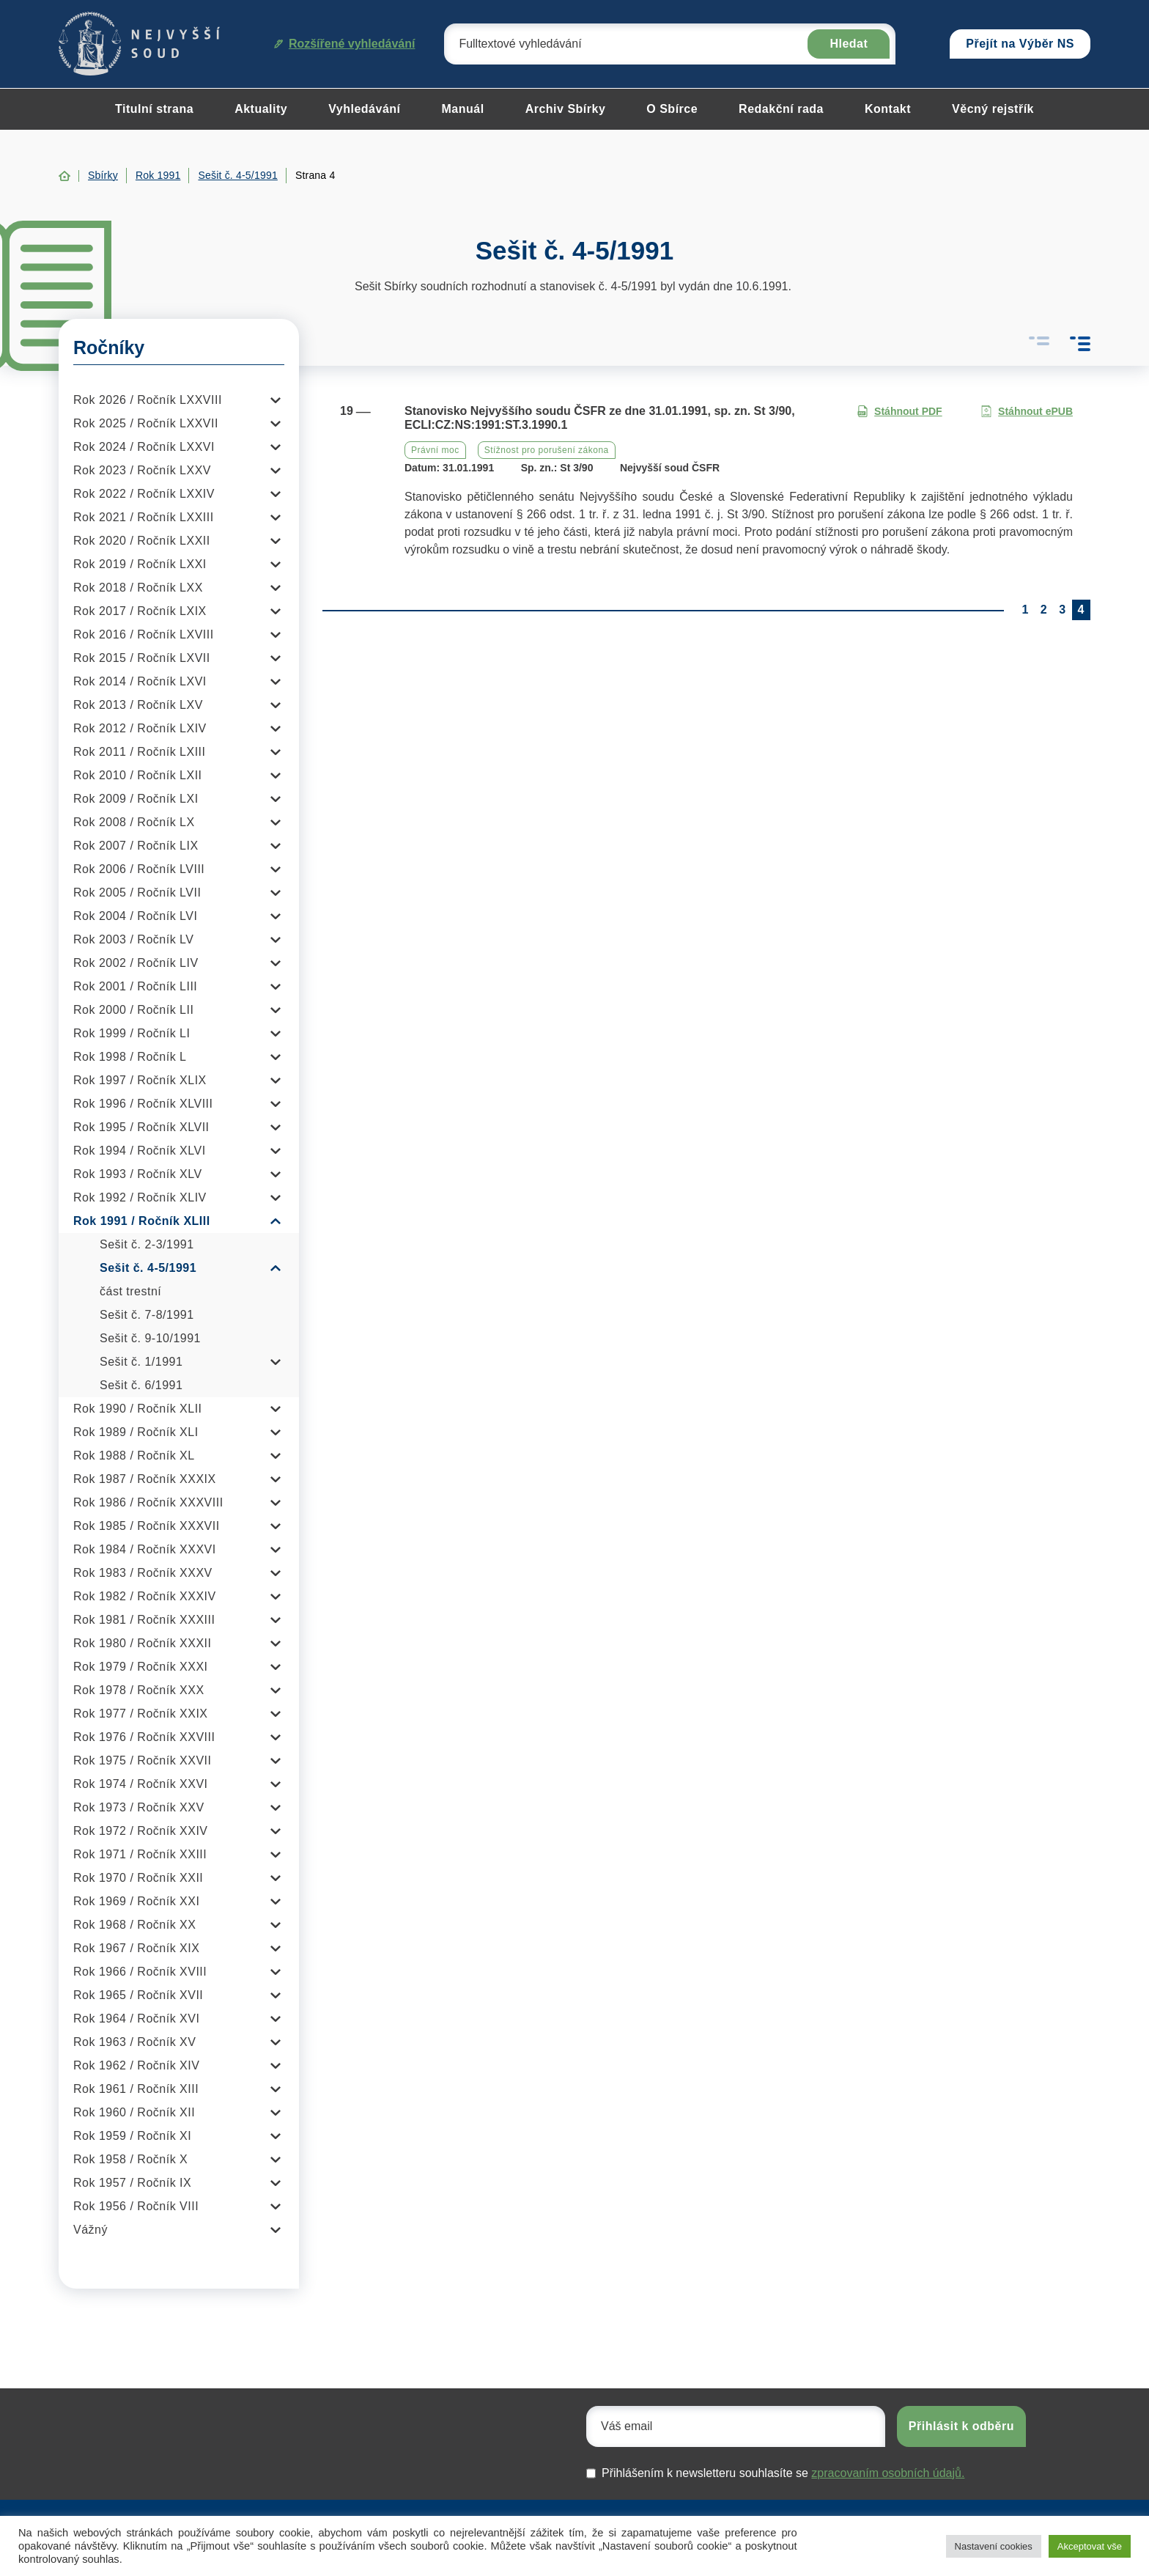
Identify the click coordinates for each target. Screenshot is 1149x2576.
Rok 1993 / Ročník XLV (137, 1174)
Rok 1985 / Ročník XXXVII (146, 1526)
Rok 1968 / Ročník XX (134, 1924)
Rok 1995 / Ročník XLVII (141, 1127)
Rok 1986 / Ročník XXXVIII (148, 1502)
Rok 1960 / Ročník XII (134, 2112)
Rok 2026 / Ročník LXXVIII (147, 400)
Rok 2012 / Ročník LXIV (140, 728)
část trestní (130, 1291)
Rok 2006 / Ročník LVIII (138, 869)
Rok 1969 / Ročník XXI (136, 1901)
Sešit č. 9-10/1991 (150, 1338)
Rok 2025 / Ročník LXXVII (145, 423)
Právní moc (435, 450)
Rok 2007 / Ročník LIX (136, 845)
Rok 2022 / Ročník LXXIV (144, 493)
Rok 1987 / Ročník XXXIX (144, 1479)
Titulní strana (154, 109)
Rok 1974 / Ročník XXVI (140, 1784)
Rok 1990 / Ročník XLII (137, 1408)
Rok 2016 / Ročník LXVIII (143, 634)
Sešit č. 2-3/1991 (147, 1244)
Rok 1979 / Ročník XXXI (140, 1666)
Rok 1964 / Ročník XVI (136, 2018)
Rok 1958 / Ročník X (130, 2159)
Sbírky (103, 175)
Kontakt (888, 109)
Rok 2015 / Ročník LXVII (141, 658)
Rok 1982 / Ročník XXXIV (144, 1596)
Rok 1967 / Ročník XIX (136, 1948)
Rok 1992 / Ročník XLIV (140, 1197)
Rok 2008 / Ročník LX (134, 822)
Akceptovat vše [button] (1089, 2546)
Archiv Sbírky (565, 109)
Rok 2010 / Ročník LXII (137, 775)
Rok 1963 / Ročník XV (134, 2042)
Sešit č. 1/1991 (141, 1361)
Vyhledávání (364, 109)
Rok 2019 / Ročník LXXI (140, 564)
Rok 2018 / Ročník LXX (138, 587)
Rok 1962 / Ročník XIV (136, 2065)
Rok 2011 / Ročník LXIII (139, 752)
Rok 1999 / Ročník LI (131, 1033)
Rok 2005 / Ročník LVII (137, 892)
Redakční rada (781, 109)
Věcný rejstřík (993, 109)
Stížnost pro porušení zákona (546, 450)
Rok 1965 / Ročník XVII (138, 1995)
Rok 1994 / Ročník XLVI (139, 1150)
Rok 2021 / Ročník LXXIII (143, 517)
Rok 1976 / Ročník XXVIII (144, 1737)
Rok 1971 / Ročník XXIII (140, 1854)
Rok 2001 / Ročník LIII (135, 986)
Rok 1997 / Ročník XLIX (140, 1080)
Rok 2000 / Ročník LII (133, 1010)
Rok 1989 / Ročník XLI (136, 1432)
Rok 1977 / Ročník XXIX (140, 1713)
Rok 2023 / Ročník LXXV (142, 470)
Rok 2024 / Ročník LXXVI (144, 447)
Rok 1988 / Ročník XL (134, 1455)
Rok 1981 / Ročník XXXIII (144, 1619)
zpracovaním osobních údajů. (887, 2473)
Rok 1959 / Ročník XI (132, 2136)
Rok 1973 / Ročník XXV (138, 1807)
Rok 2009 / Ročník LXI (136, 798)
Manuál (463, 109)
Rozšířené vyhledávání (344, 43)
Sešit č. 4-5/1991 (237, 175)
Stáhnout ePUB (1026, 411)
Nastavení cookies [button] (993, 2546)
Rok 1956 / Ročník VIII (136, 2206)
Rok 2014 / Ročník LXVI (140, 681)
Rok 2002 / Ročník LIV (136, 963)
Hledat (849, 43)
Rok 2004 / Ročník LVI (135, 916)
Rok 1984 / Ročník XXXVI (144, 1549)
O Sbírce (672, 109)
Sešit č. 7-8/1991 (147, 1315)
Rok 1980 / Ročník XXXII (142, 1643)
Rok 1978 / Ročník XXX (138, 1690)
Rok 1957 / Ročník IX (132, 2182)
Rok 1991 (158, 175)
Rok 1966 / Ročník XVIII (140, 1971)
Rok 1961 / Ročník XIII (136, 2089)
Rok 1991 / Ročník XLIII (141, 1221)
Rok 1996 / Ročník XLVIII (143, 1103)
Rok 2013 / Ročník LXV (138, 705)
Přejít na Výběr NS (1020, 43)
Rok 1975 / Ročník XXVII (142, 1760)
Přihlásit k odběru (961, 2426)
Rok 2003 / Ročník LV (133, 939)
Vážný (90, 2229)
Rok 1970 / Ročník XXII (138, 1878)
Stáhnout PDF (899, 411)
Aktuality (260, 109)
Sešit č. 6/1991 (141, 1385)
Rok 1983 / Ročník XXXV (143, 1573)
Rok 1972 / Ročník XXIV (140, 1831)
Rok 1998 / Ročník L (129, 1056)
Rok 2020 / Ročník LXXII (141, 540)
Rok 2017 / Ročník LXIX (140, 611)
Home (64, 176)
